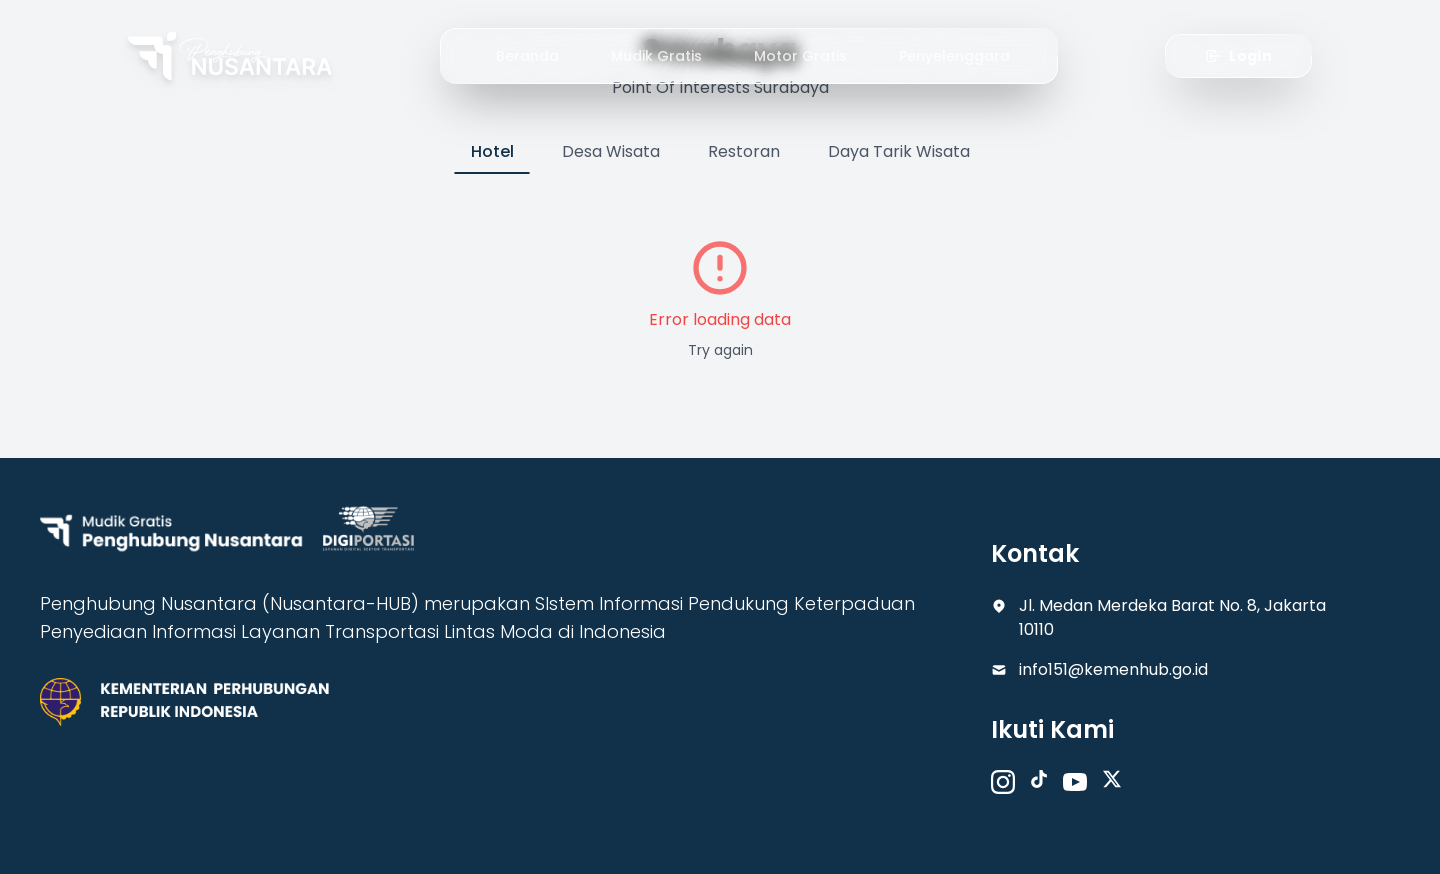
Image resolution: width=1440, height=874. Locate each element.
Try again (720, 350)
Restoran (744, 151)
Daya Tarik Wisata (899, 151)
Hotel (492, 151)
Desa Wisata (611, 151)
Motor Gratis (800, 56)
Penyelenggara (954, 56)
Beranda (527, 56)
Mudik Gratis (656, 56)
